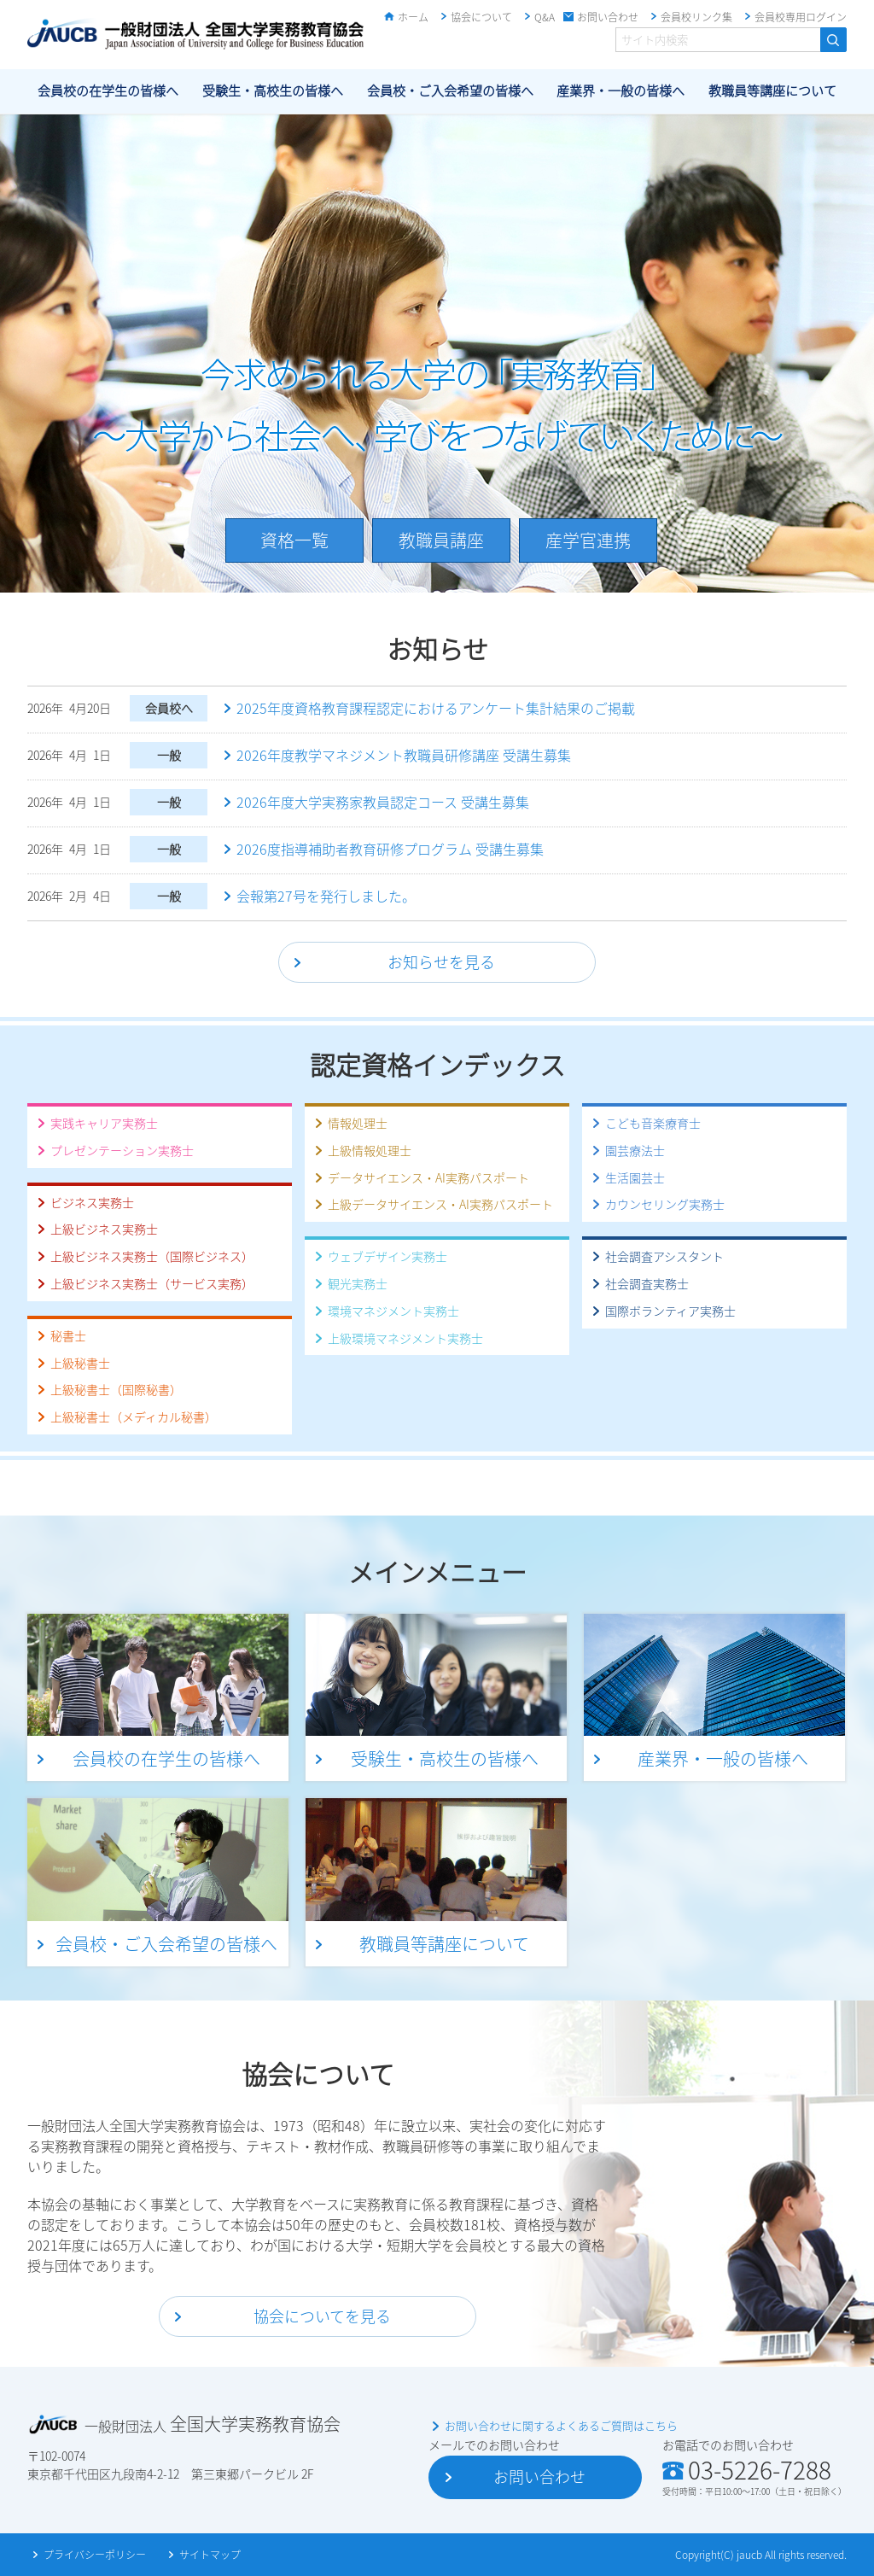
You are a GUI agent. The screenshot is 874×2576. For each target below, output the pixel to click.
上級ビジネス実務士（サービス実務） (151, 1283)
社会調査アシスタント (664, 1256)
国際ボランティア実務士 (670, 1310)
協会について (481, 17)
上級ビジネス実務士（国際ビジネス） (151, 1256)
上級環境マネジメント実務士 (405, 1337)
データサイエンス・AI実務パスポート (428, 1177)
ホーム (413, 17)
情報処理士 (357, 1122)
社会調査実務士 (647, 1283)
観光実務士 (357, 1283)
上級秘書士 (80, 1362)
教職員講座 (441, 540)
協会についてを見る (322, 2316)
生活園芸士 (635, 1177)
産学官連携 (588, 540)
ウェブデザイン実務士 (387, 1256)
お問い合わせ (607, 17)
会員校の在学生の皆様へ (108, 90)
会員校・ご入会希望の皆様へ (450, 90)
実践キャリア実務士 (104, 1122)
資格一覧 (294, 540)
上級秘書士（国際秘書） (116, 1389)
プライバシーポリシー (95, 2554)
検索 (833, 39)
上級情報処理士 (369, 1150)
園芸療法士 (635, 1150)
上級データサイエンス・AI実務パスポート (440, 1203)
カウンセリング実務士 (665, 1203)
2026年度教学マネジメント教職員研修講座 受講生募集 (403, 755)
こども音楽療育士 (653, 1122)
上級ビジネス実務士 (104, 1228)
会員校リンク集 (696, 17)
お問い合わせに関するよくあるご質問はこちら (561, 2425)
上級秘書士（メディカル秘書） (133, 1416)
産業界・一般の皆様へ (620, 90)
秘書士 (68, 1335)
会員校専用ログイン (801, 17)
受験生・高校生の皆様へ (272, 90)
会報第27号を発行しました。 (326, 895)
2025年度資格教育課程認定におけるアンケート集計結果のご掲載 (435, 708)
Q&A (544, 17)
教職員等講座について (772, 90)
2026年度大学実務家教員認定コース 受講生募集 (382, 801)
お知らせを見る (441, 961)
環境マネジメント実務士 (393, 1310)
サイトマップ (210, 2554)
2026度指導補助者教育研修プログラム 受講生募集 (390, 848)
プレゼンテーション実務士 (122, 1150)
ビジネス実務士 (92, 1202)
